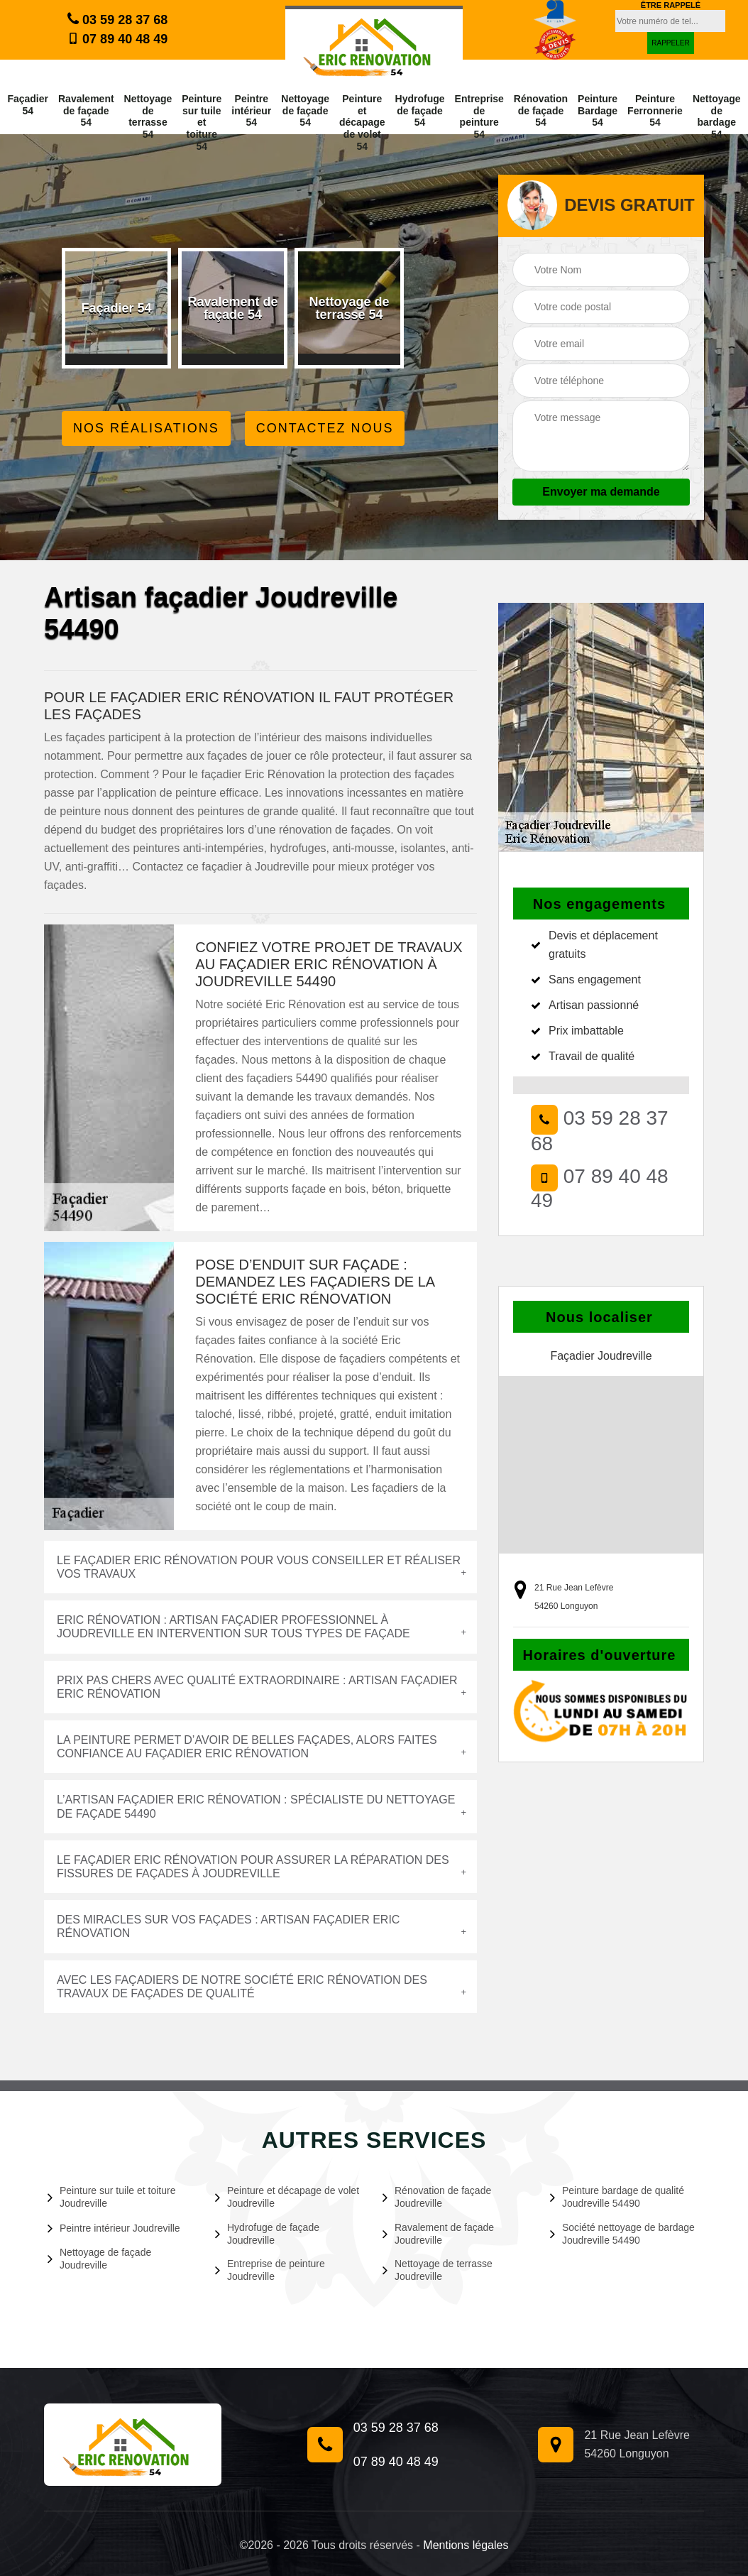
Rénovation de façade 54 (541, 111)
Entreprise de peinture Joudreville (270, 2270)
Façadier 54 (27, 104)
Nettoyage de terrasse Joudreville (438, 2270)
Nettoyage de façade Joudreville (99, 2259)
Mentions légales (465, 2545)
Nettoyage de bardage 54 (717, 116)
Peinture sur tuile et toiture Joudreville (111, 2197)
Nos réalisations (146, 428)
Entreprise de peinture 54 (479, 116)
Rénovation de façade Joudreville (437, 2197)
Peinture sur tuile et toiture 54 (201, 122)
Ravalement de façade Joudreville (438, 2234)
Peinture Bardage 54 (597, 111)
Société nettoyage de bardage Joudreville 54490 (622, 2234)
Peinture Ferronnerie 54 (655, 111)
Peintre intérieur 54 (251, 111)
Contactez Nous (325, 428)
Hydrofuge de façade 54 (420, 111)
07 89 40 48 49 (117, 39)
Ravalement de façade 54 (86, 111)
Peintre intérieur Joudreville (114, 2228)
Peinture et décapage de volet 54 (362, 122)
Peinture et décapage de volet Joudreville (287, 2197)
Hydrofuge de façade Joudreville (267, 2234)
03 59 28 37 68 (117, 18)
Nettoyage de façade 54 (305, 111)
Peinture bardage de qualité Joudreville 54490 (617, 2197)
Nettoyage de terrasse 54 (148, 116)
